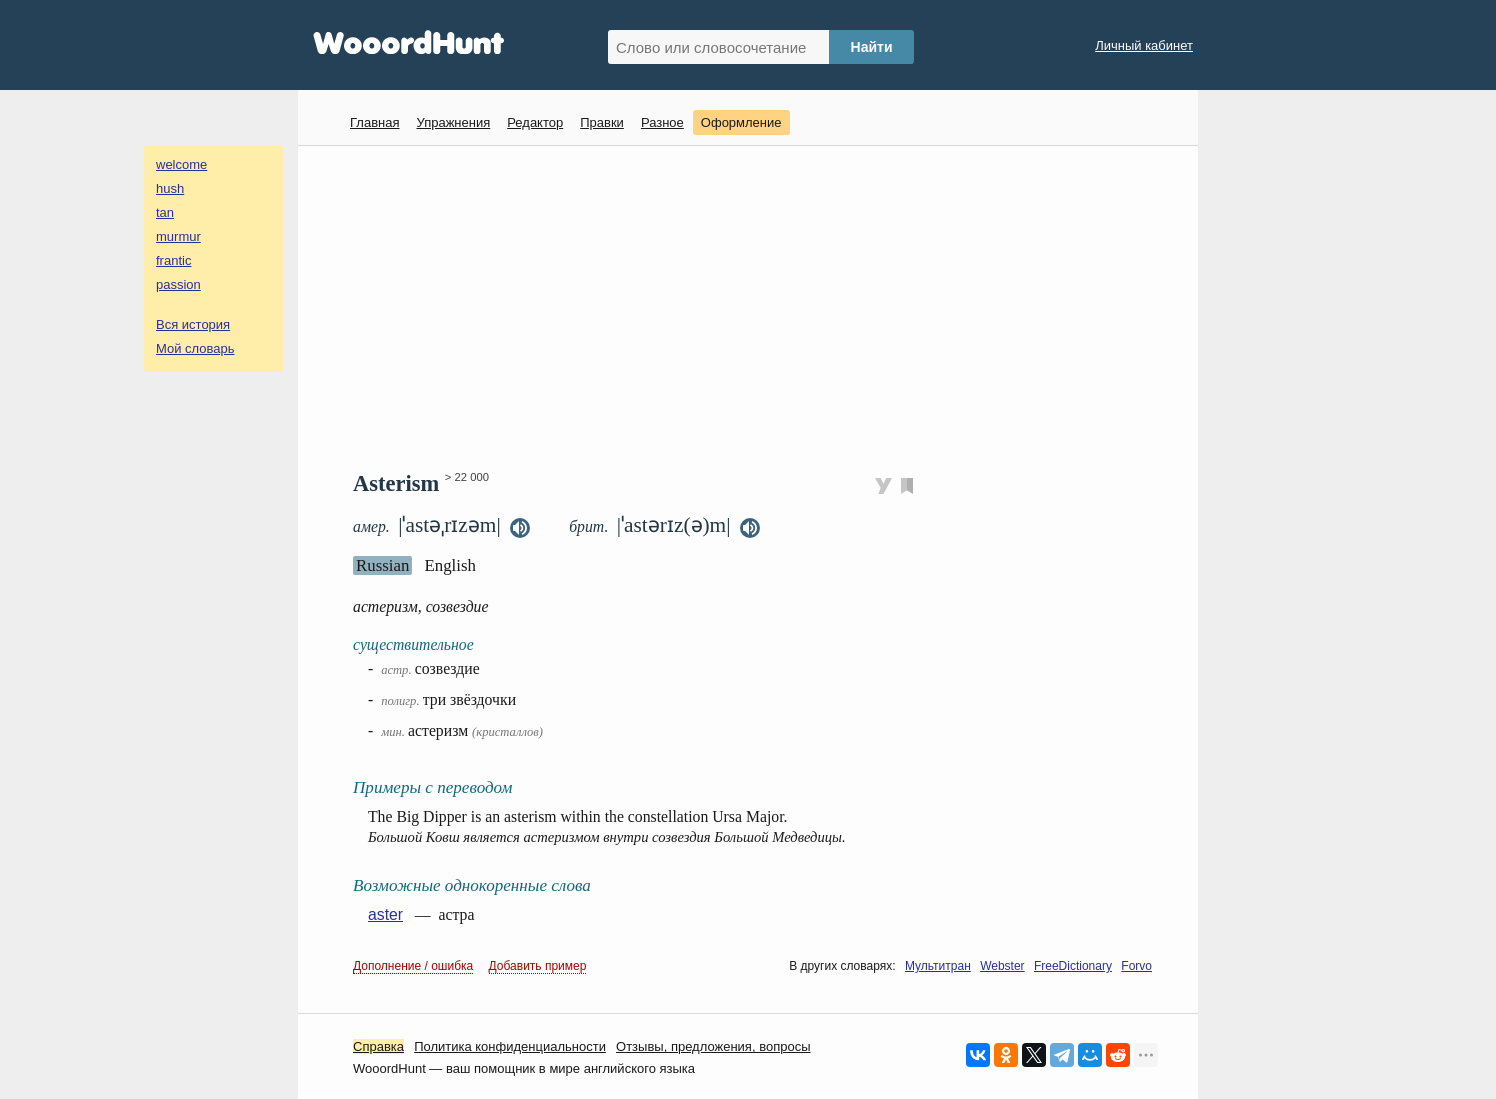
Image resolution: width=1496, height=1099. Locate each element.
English (450, 565)
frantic (173, 260)
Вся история (193, 324)
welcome (181, 164)
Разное (662, 122)
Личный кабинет (1144, 45)
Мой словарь (195, 348)
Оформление (741, 122)
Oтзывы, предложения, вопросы (713, 1046)
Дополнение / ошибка (413, 966)
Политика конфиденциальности (510, 1046)
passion (178, 284)
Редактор (535, 122)
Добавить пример (538, 966)
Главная (374, 122)
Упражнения (453, 122)
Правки (602, 122)
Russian (382, 565)
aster (385, 914)
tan (165, 212)
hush (170, 188)
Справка (378, 1046)
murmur (178, 236)
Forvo (1136, 966)
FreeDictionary (1073, 966)
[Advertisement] (755, 306)
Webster (1002, 966)
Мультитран (938, 966)
